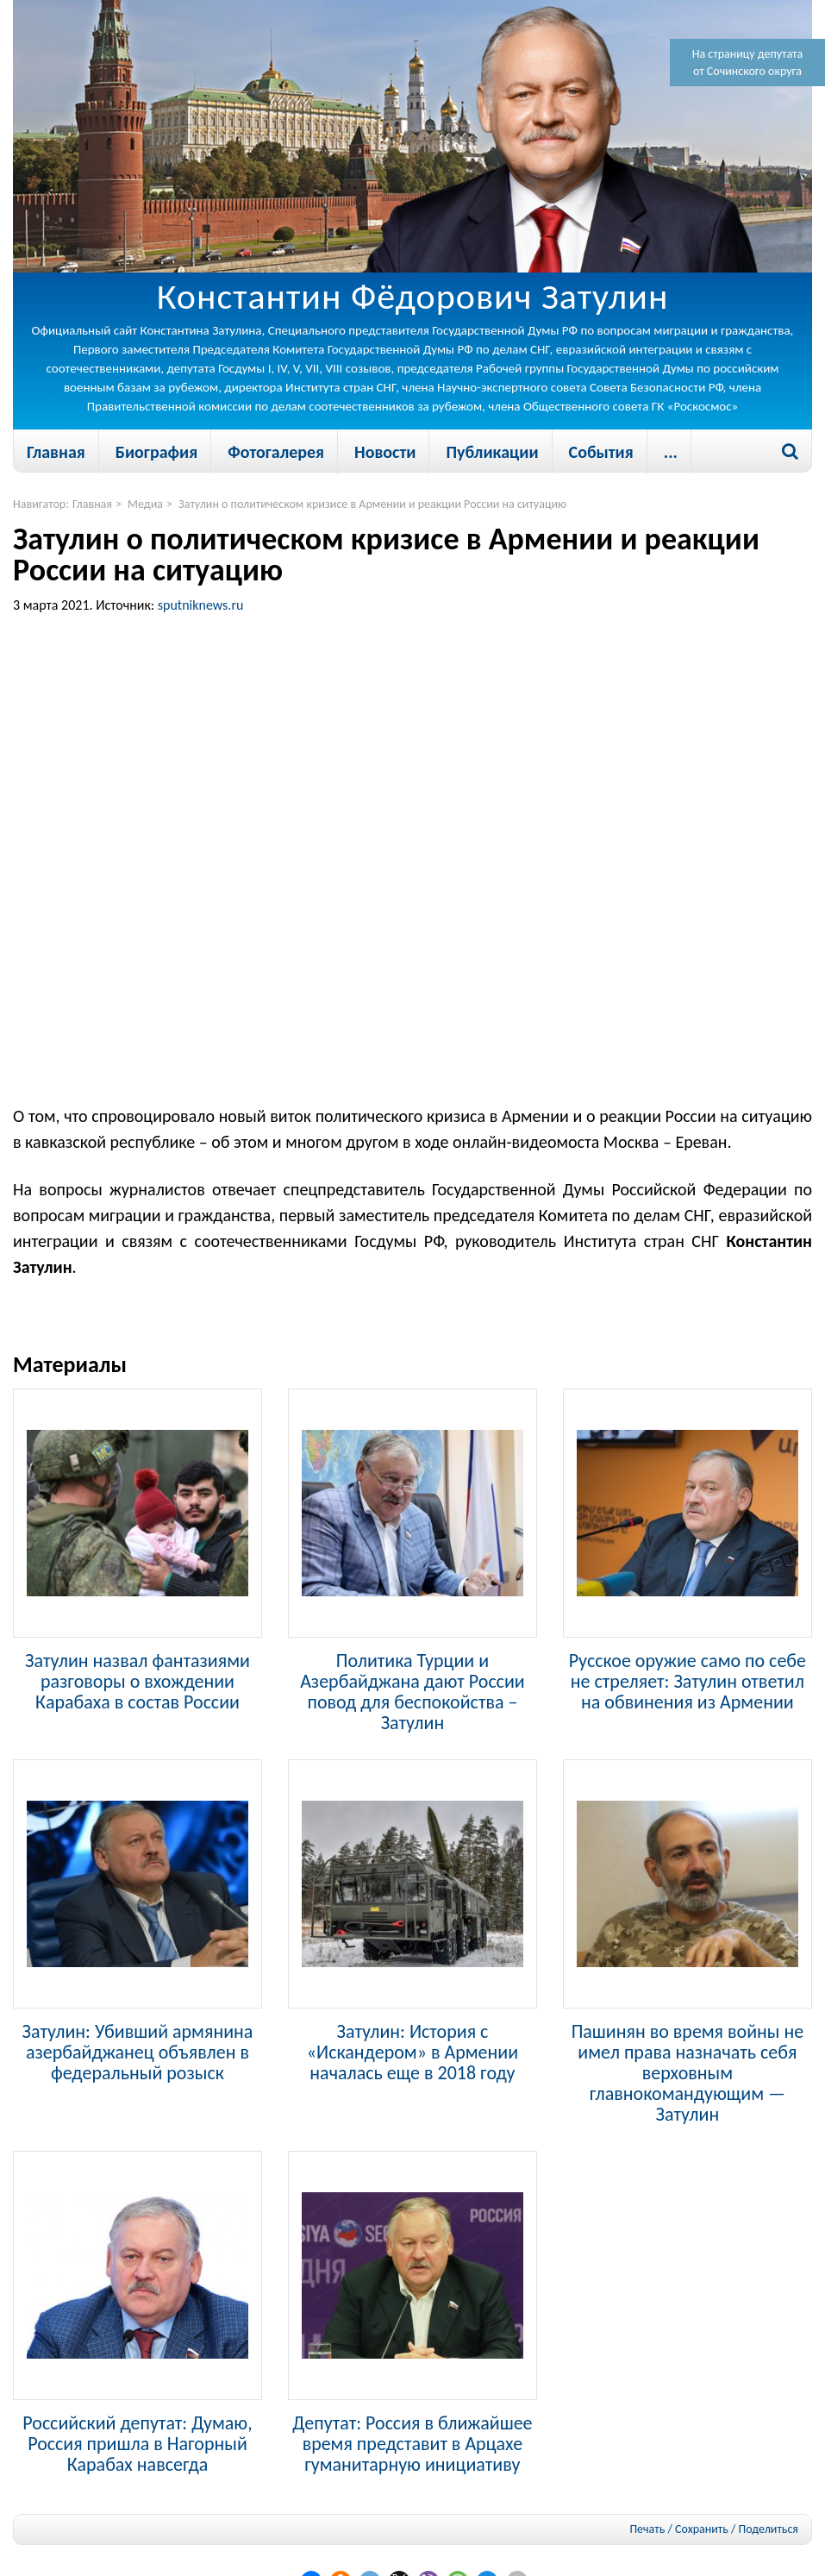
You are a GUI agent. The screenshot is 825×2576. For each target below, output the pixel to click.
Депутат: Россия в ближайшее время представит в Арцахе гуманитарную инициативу (412, 2443)
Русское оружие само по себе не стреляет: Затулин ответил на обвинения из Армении (687, 1681)
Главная (56, 452)
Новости (385, 452)
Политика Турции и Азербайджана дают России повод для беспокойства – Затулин (412, 1691)
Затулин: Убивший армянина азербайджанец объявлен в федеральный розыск (137, 2052)
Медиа (145, 504)
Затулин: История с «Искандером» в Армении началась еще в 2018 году (412, 2052)
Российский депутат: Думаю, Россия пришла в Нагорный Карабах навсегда (137, 2443)
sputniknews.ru (201, 605)
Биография (156, 452)
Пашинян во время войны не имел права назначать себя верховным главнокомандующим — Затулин (688, 2072)
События (601, 452)
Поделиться (768, 2529)
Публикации (492, 452)
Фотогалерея (276, 452)
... (671, 452)
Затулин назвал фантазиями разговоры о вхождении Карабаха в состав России (137, 1681)
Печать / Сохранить (678, 2529)
